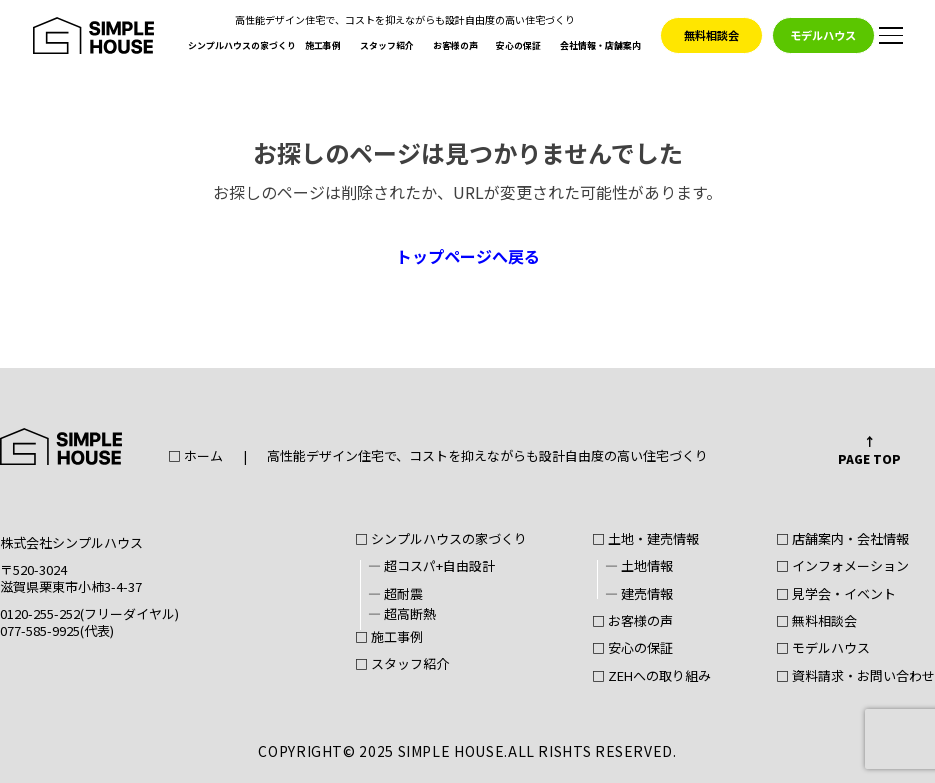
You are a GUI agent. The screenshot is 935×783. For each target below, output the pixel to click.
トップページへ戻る (468, 256)
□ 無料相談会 (816, 622)
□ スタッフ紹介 (402, 665)
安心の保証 (518, 47)
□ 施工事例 (389, 638)
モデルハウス (823, 35)
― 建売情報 (639, 595)
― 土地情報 (639, 567)
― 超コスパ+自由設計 (431, 567)
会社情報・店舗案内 (600, 47)
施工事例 (323, 47)
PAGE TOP (869, 458)
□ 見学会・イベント (836, 595)
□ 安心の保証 (632, 649)
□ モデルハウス (823, 649)
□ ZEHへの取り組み (651, 677)
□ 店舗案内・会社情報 (842, 540)
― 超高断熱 (402, 615)
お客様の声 (455, 47)
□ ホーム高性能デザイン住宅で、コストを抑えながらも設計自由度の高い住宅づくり (438, 457)
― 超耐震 (395, 595)
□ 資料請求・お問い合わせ (855, 677)
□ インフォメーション (842, 567)
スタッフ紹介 (387, 47)
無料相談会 (711, 35)
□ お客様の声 (632, 622)
